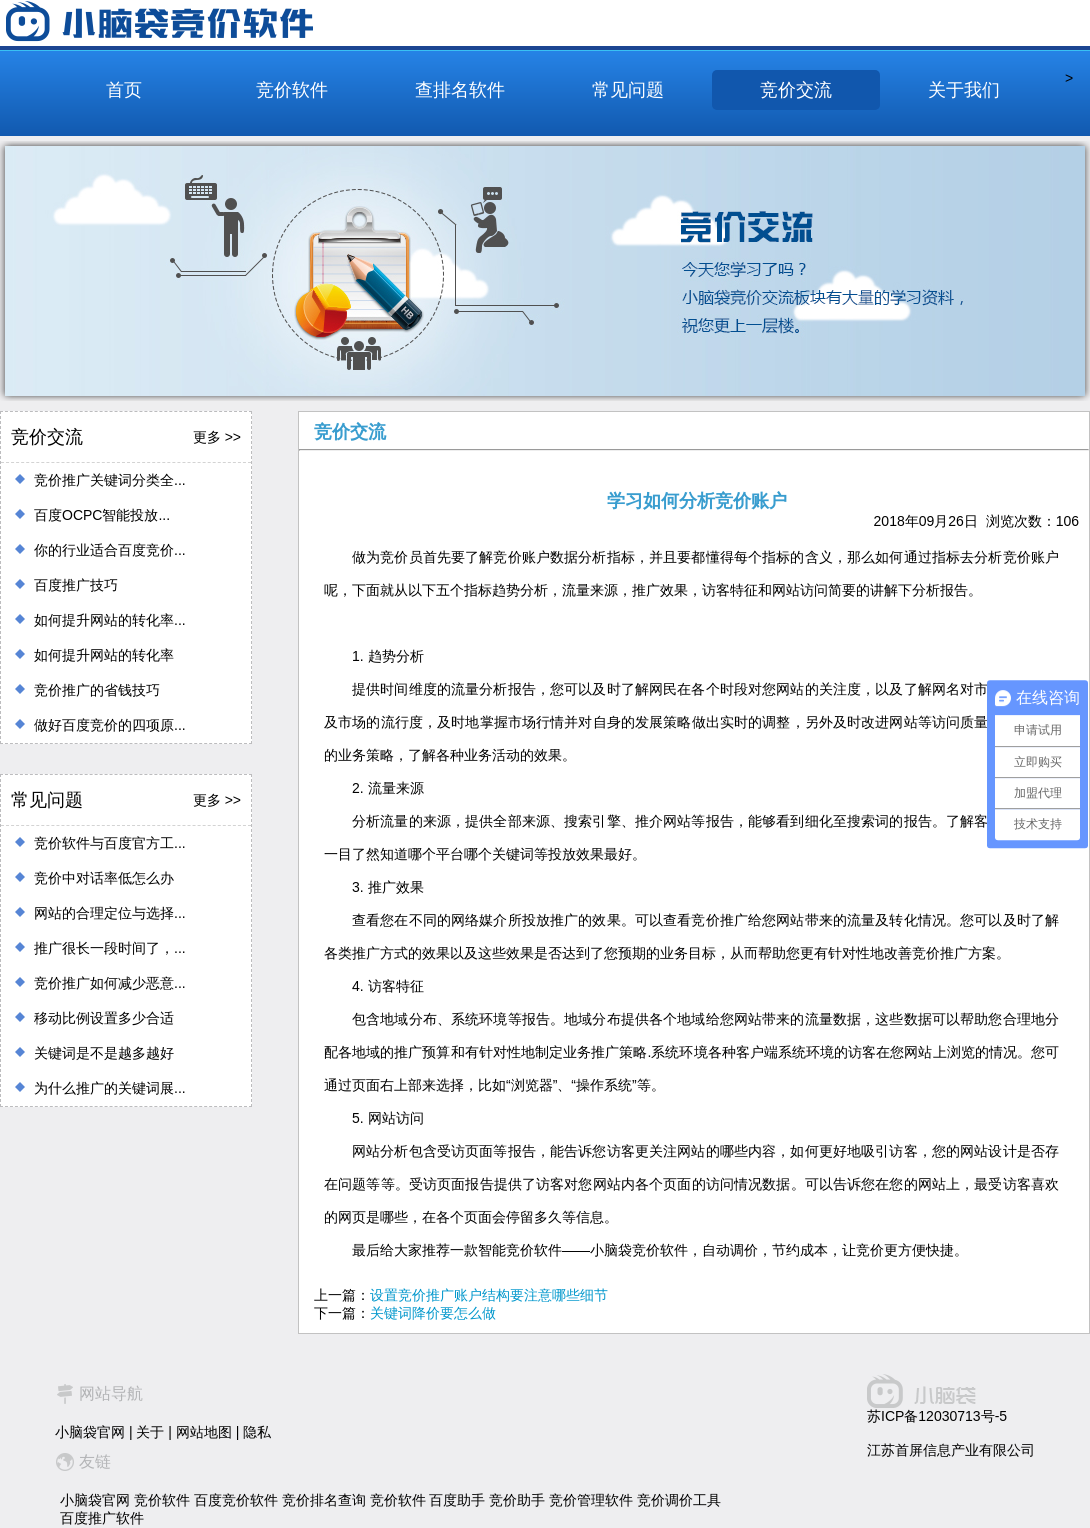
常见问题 (628, 90)
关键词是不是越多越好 (104, 1053)
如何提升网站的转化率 (104, 655)
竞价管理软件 (591, 1500)
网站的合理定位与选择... (110, 913)
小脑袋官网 (90, 1432)
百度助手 (457, 1500)
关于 (150, 1432)
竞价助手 (517, 1500)
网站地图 (204, 1432)
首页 (124, 90)
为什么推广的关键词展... (110, 1088)
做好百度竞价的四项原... (110, 725)
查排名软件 (460, 90)
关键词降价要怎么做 (433, 1313)
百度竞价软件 (236, 1500)
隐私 (257, 1432)
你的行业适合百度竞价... (110, 550)
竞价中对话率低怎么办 (104, 878)
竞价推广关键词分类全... (110, 480)
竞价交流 (796, 90)
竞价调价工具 (679, 1500)
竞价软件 (292, 90)
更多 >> (217, 437)
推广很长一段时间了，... (110, 948)
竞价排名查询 (324, 1500)
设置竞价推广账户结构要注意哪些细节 (489, 1295)
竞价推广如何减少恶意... (110, 983)
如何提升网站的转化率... (110, 620)
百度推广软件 (102, 1518)
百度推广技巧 (76, 585)
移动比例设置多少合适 (104, 1018)
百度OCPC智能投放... (102, 515)
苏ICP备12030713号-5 (937, 1416)
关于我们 (964, 90)
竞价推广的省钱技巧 (97, 690)
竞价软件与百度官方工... (110, 843)
